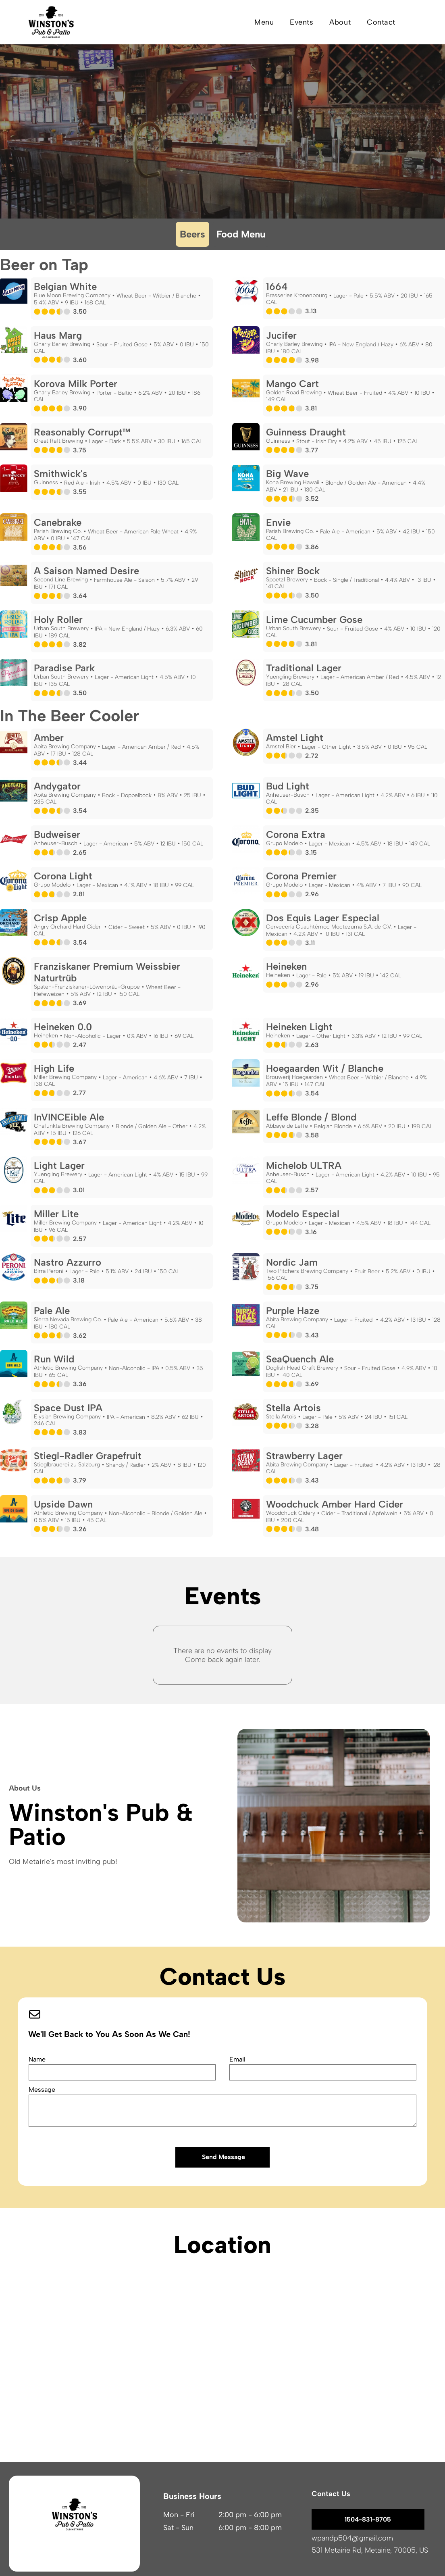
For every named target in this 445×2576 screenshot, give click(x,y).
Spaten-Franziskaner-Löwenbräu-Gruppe (87, 986)
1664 (277, 286)
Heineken (286, 966)
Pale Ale (52, 1310)
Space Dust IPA (68, 1408)
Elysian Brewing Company (67, 1416)
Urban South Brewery (61, 628)
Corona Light (63, 876)
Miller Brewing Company (65, 1077)
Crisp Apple (60, 918)
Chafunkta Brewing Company (72, 1125)
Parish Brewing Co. (58, 531)
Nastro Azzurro (67, 1262)
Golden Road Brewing (294, 392)
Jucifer (281, 335)
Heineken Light (299, 1027)
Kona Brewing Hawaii (292, 482)
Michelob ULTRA (303, 1165)
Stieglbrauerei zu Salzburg (67, 1464)
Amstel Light (294, 737)
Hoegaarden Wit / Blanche (324, 1068)
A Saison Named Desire (86, 571)
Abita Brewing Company (65, 746)
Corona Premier (301, 876)
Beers (192, 234)
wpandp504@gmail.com (352, 2538)
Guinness (278, 440)
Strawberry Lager (304, 1456)
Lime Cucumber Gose (314, 619)
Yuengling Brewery (290, 676)
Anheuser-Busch (288, 794)
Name (37, 2059)
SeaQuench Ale (300, 1359)
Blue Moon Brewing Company (72, 295)
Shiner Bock (293, 571)
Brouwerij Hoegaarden (294, 1077)
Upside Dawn (63, 1504)
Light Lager (59, 1165)
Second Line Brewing (61, 579)
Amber (49, 737)
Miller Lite (56, 1214)
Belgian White (65, 286)
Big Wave (287, 473)
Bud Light (287, 786)
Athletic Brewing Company (68, 1367)
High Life (54, 1068)
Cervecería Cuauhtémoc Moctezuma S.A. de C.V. (329, 926)
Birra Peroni (48, 1271)
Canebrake (57, 522)
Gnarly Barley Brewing (62, 344)
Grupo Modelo (284, 843)
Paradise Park (64, 668)
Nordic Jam (292, 1262)
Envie (278, 522)
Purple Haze (292, 1310)
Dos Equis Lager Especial (322, 918)
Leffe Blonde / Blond (311, 1117)
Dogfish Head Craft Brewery (302, 1367)
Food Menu (240, 234)
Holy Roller (58, 619)
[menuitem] (264, 22)
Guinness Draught (306, 432)
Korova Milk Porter (75, 383)
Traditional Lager (303, 668)
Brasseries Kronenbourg (296, 295)
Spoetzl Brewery (287, 579)
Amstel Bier (281, 746)
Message (42, 2089)
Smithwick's (60, 473)
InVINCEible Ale (69, 1117)
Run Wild (54, 1359)
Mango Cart (292, 383)
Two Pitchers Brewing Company (307, 1271)
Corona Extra (295, 834)
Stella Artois (293, 1408)
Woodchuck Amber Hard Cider (334, 1504)
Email (237, 2059)
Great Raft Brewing (58, 440)
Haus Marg (58, 335)
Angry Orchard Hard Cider (68, 926)
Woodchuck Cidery (290, 1513)
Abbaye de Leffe (287, 1125)
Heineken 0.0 (63, 1027)
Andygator (57, 786)
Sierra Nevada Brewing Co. (68, 1319)
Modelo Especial (302, 1214)
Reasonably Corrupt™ (82, 432)
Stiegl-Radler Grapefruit (87, 1456)
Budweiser (57, 834)
